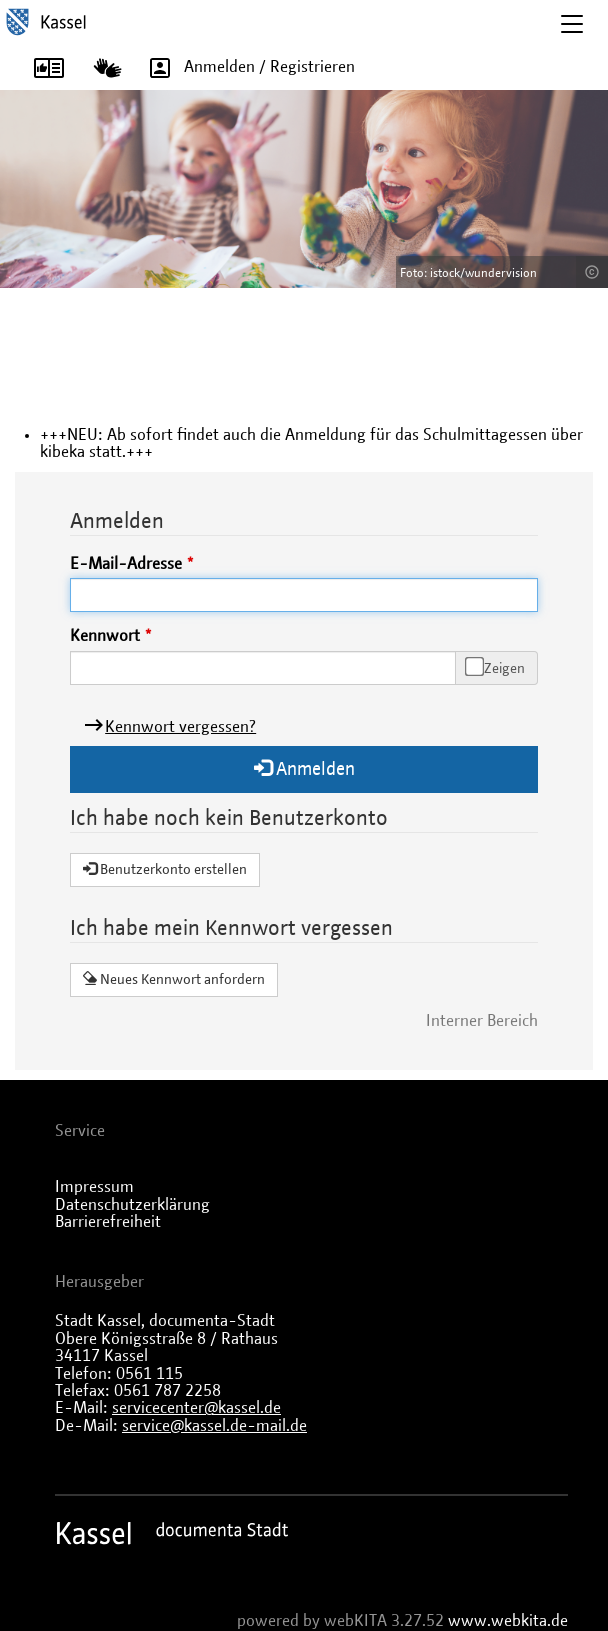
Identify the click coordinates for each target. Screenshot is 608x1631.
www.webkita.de (508, 1621)
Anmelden (304, 768)
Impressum (94, 1187)
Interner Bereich (482, 1021)
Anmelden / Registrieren (245, 67)
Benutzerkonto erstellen (165, 869)
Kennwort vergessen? (180, 727)
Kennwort (105, 636)
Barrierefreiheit (108, 1222)
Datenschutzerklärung (132, 1205)
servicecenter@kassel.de (196, 1408)
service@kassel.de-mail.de (214, 1426)
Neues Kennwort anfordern (174, 979)
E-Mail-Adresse (126, 564)
